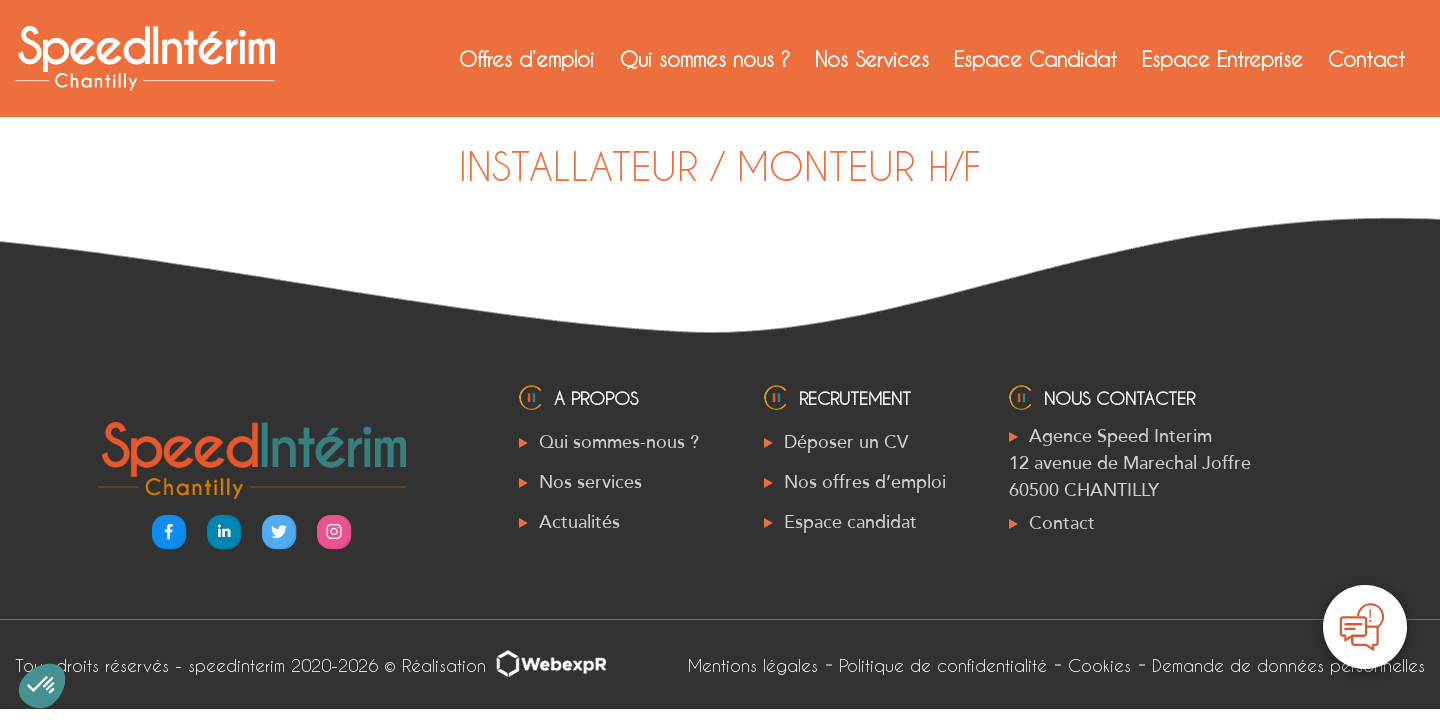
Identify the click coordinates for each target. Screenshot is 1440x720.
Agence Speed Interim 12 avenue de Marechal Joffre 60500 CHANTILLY (1130, 463)
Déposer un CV (846, 442)
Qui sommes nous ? (705, 59)
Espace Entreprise (1222, 59)
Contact (1366, 59)
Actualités (579, 522)
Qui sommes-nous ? (619, 442)
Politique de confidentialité (943, 665)
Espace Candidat (1035, 59)
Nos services (590, 482)
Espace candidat (850, 522)
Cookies (1099, 665)
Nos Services (872, 59)
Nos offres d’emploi (865, 482)
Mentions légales (753, 665)
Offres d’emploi (526, 59)
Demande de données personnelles (1288, 665)
